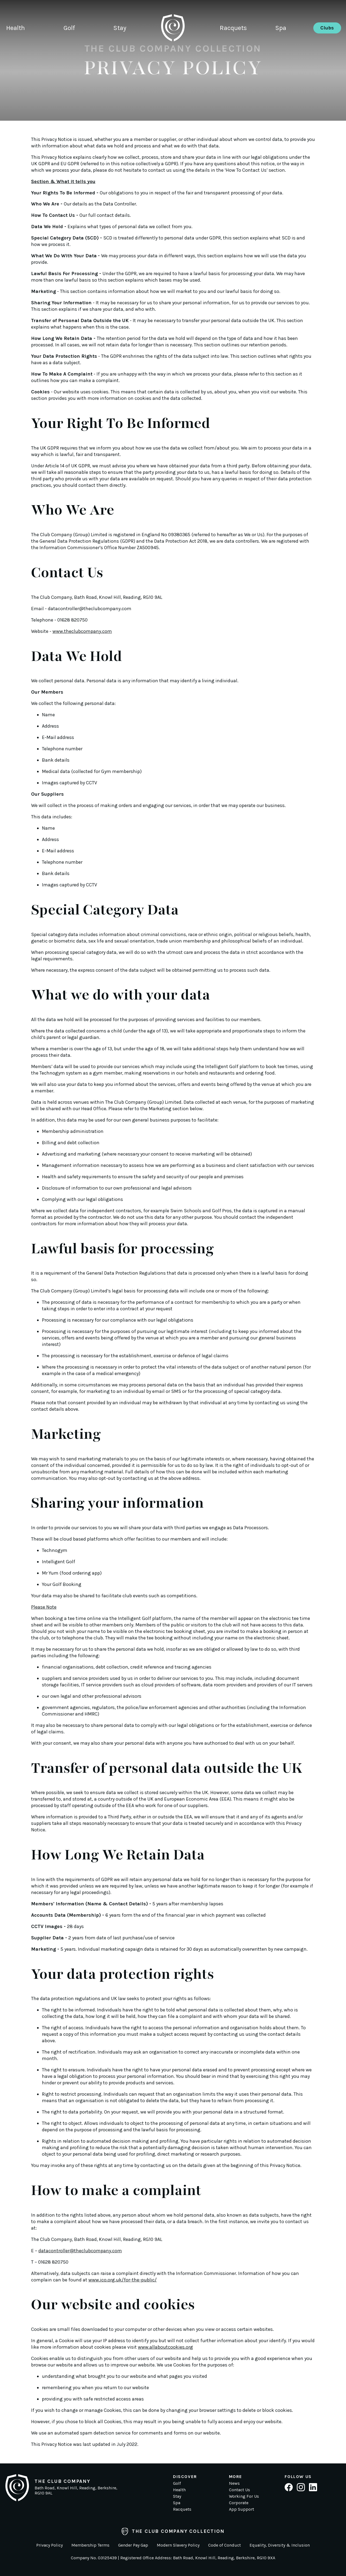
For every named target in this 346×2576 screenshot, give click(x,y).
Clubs (327, 31)
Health (15, 31)
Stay (119, 31)
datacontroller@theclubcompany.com (89, 609)
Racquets (233, 31)
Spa (281, 31)
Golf (69, 31)
